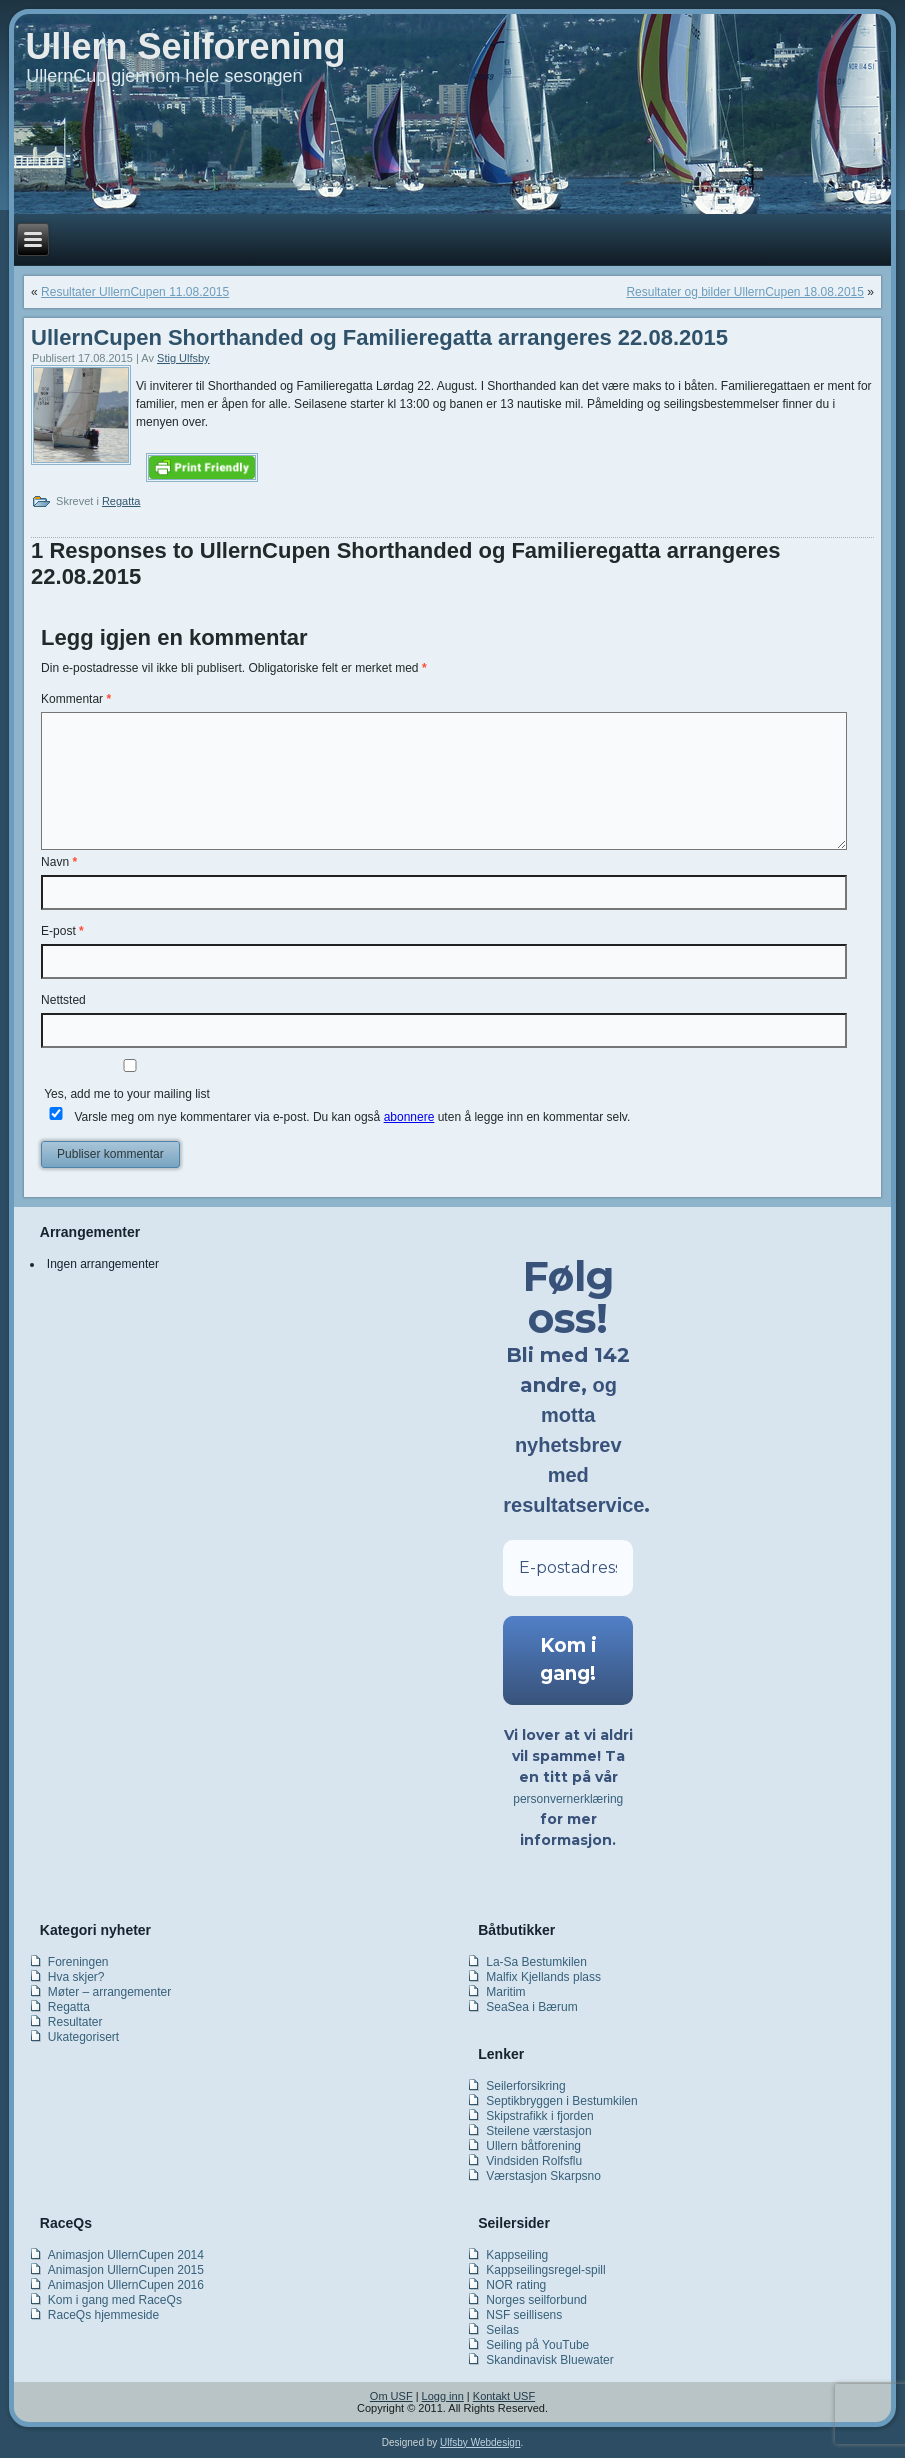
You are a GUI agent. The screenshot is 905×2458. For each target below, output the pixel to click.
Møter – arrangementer (109, 1992)
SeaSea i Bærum (531, 2007)
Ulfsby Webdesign (480, 2442)
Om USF (391, 2396)
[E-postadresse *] (568, 1568)
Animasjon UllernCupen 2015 (126, 2270)
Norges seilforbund (536, 2300)
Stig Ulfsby (183, 358)
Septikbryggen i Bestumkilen (561, 2101)
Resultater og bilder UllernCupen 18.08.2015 (745, 292)
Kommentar (76, 699)
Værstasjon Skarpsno (543, 2176)
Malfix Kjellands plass (543, 1977)
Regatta (121, 501)
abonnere (409, 1117)
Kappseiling (517, 2255)
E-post (62, 931)
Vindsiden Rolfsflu (534, 2161)
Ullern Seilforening (185, 46)
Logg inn (443, 2396)
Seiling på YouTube (537, 2345)
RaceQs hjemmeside (103, 2315)
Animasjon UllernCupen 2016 (126, 2285)
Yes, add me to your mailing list (130, 1080)
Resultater (75, 2022)
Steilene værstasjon (538, 2131)
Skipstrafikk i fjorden (539, 2116)
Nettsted (63, 1000)
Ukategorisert (83, 2037)
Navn (59, 862)
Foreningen (78, 1962)
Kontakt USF (504, 2396)
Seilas (502, 2330)
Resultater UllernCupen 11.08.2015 (135, 292)
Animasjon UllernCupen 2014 (126, 2255)
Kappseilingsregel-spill (545, 2270)
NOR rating (516, 2285)
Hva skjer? (76, 1977)
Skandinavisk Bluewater (549, 2360)
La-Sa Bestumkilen (536, 1962)
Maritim (505, 1992)
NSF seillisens (524, 2315)
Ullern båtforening (533, 2146)
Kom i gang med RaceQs (115, 2300)
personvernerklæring (568, 1799)
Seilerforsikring (525, 2086)
